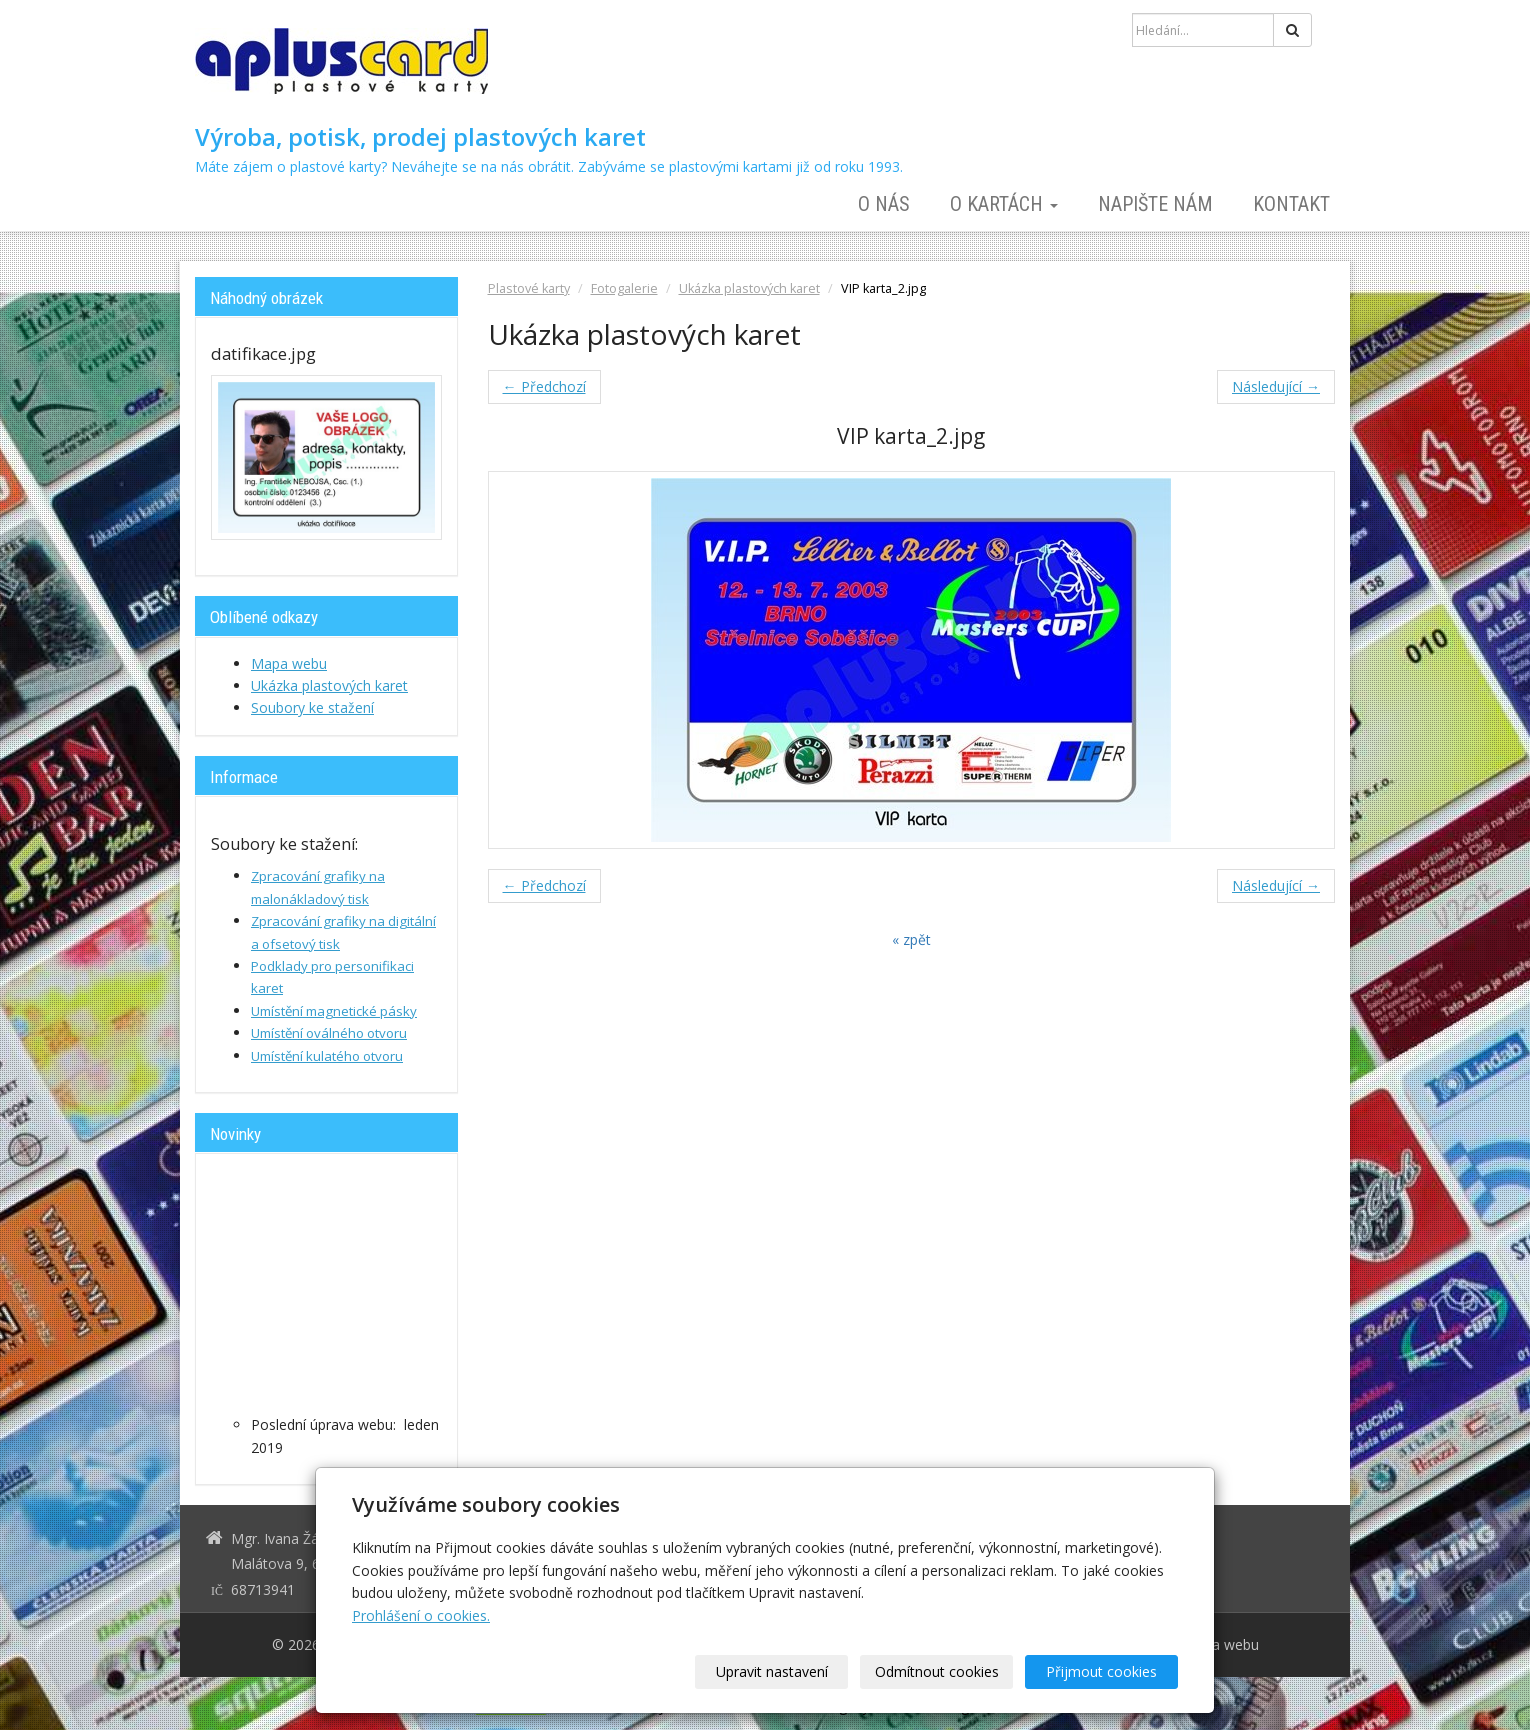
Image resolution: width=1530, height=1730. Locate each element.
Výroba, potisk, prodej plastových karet (420, 137)
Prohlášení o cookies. (421, 1615)
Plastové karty (529, 288)
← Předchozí (544, 386)
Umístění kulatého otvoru (327, 1056)
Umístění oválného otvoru (329, 1033)
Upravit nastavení (772, 1671)
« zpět (911, 939)
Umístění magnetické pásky (334, 1011)
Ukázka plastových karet (749, 288)
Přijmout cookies (1101, 1671)
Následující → (1276, 386)
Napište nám (1155, 204)
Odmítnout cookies (937, 1671)
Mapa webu (289, 663)
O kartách (1004, 204)
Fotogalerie (624, 288)
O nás (884, 204)
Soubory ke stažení (312, 707)
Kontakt (1291, 204)
